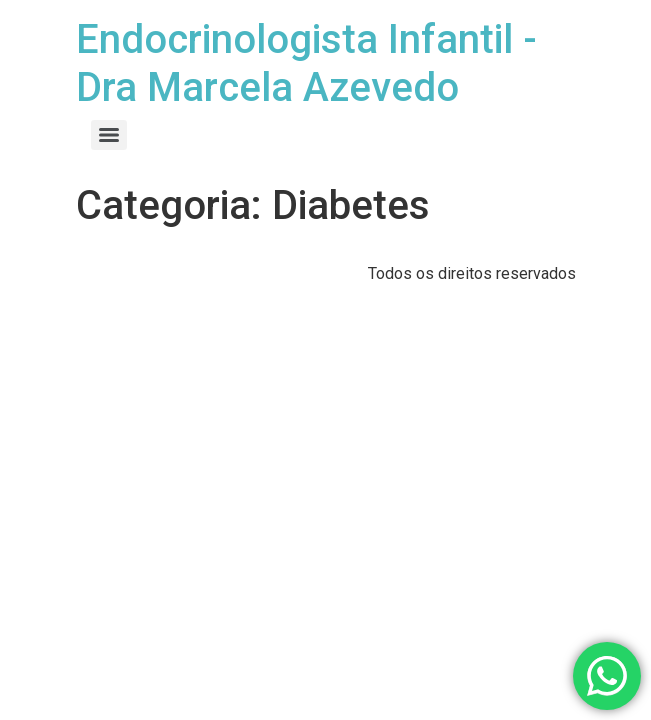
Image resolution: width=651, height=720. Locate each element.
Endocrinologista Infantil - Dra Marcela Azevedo (306, 63)
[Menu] (109, 135)
